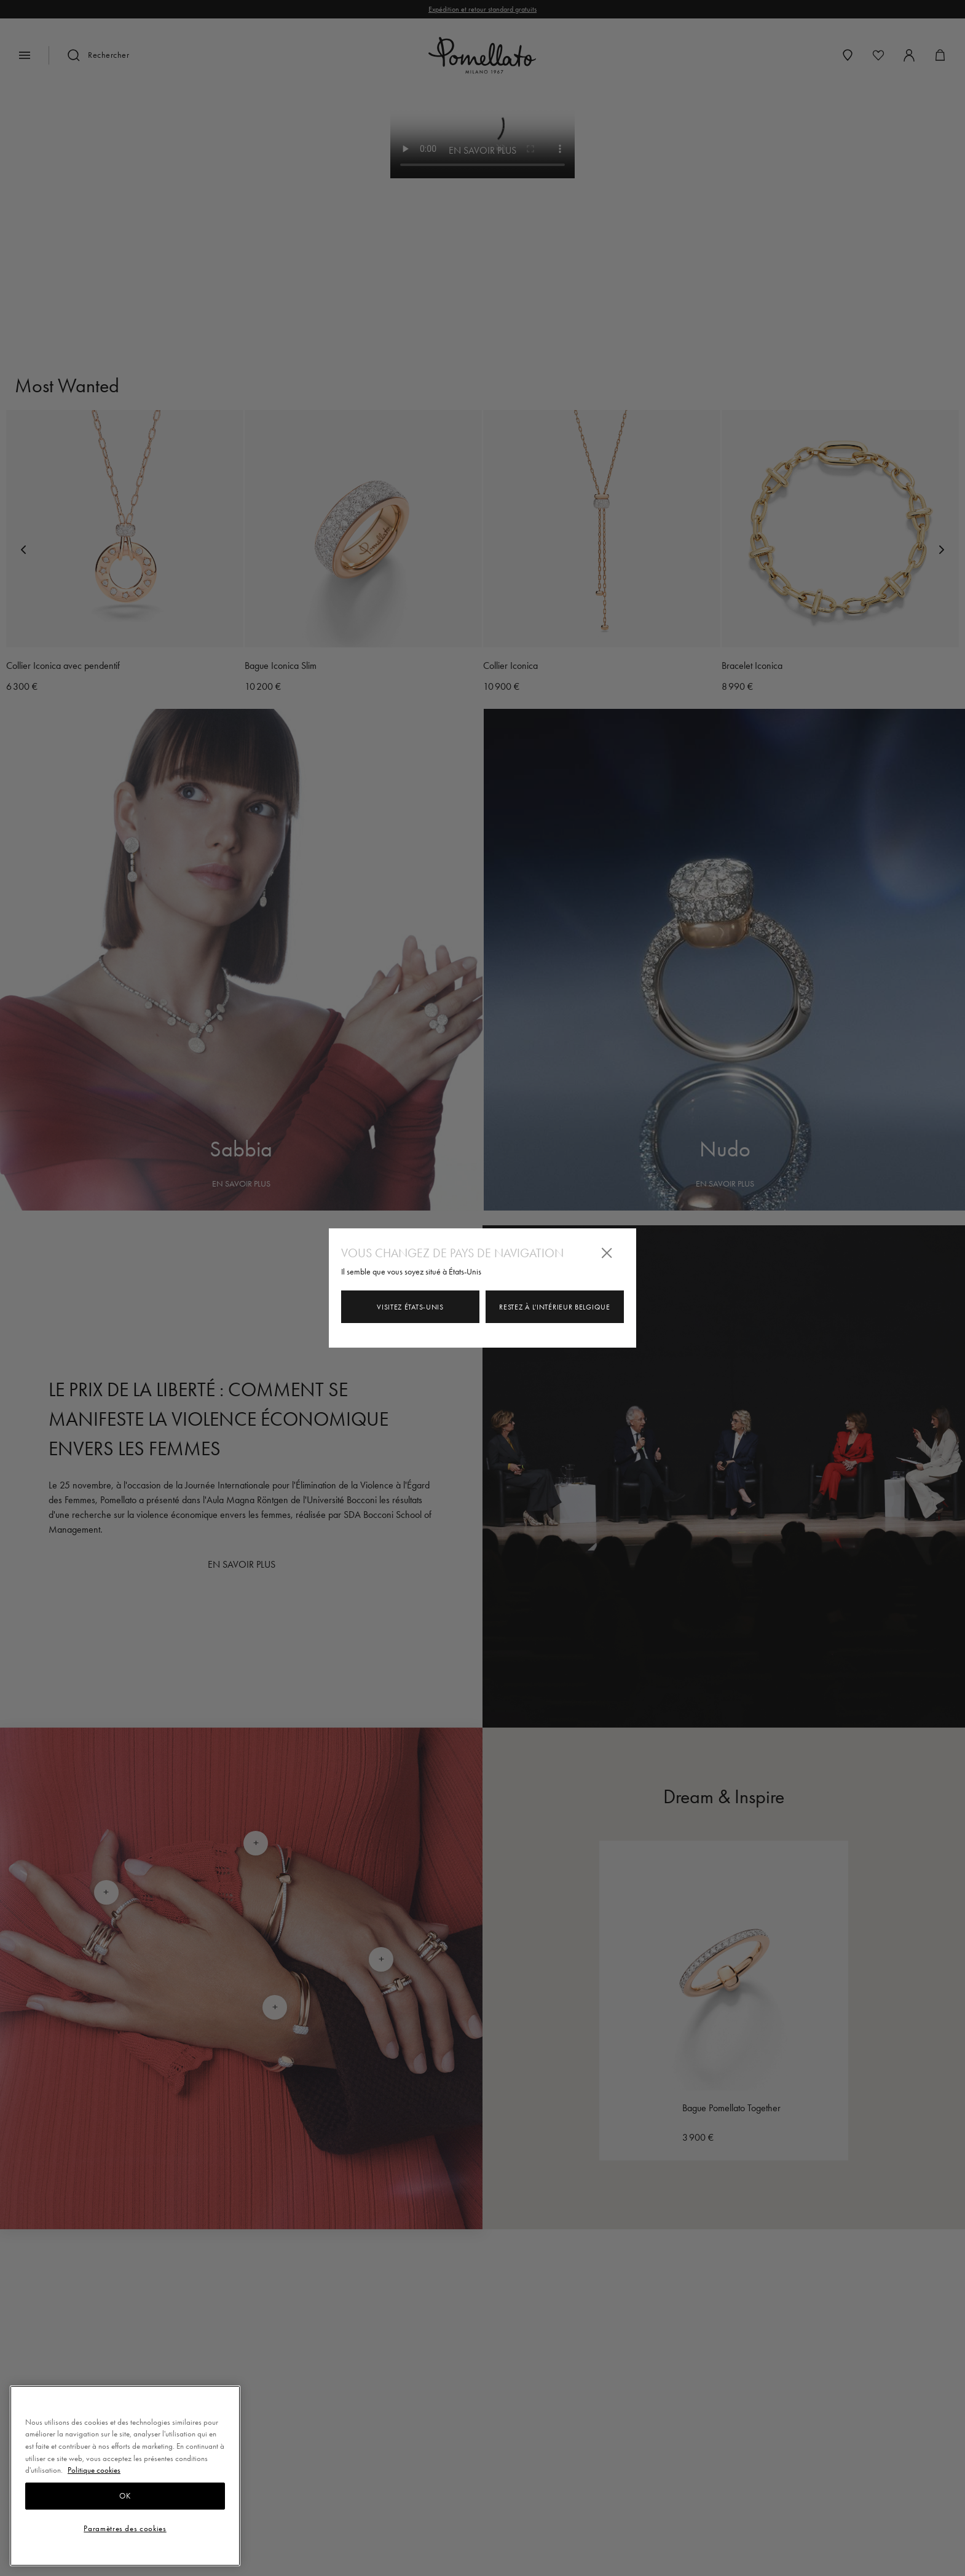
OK (124, 2495)
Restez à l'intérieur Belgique (554, 1307)
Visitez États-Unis (410, 1307)
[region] (125, 2475)
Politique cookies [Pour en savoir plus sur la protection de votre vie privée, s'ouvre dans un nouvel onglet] (94, 2470)
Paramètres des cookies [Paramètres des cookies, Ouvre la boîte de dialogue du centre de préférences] (125, 2528)
